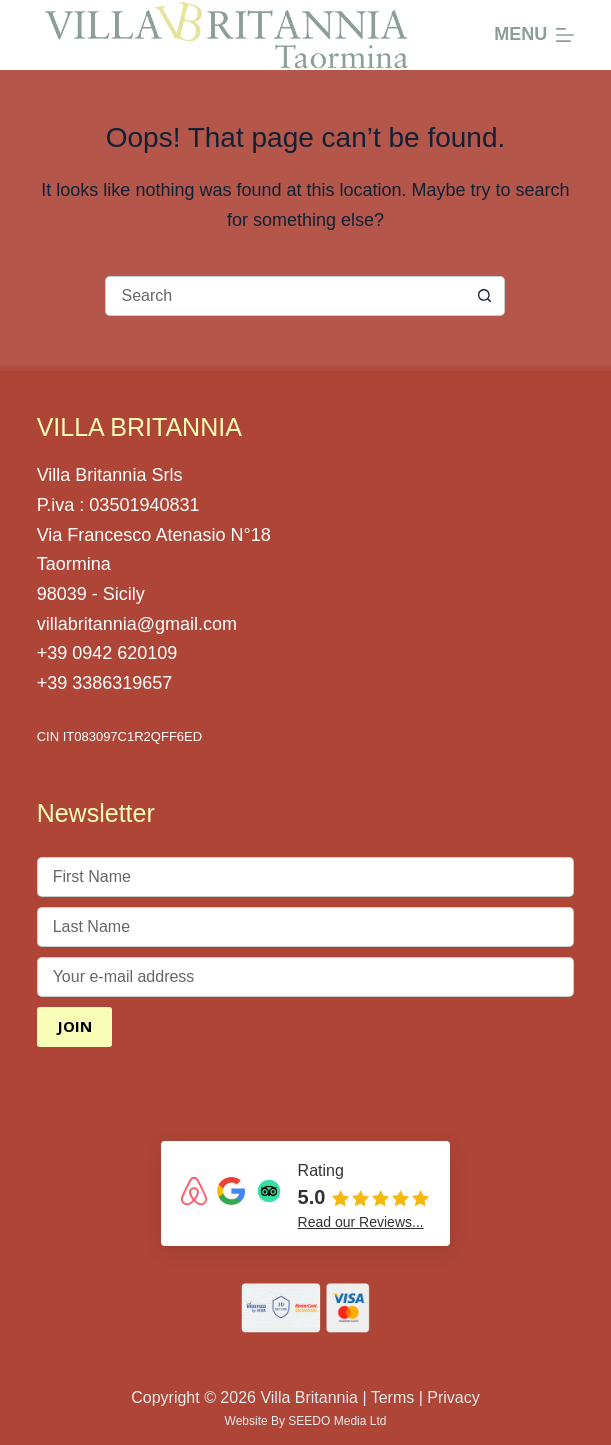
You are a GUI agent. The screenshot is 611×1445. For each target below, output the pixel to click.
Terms (393, 1397)
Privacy (453, 1397)
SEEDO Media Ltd (337, 1421)
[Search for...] (285, 296)
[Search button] (485, 296)
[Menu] (534, 35)
